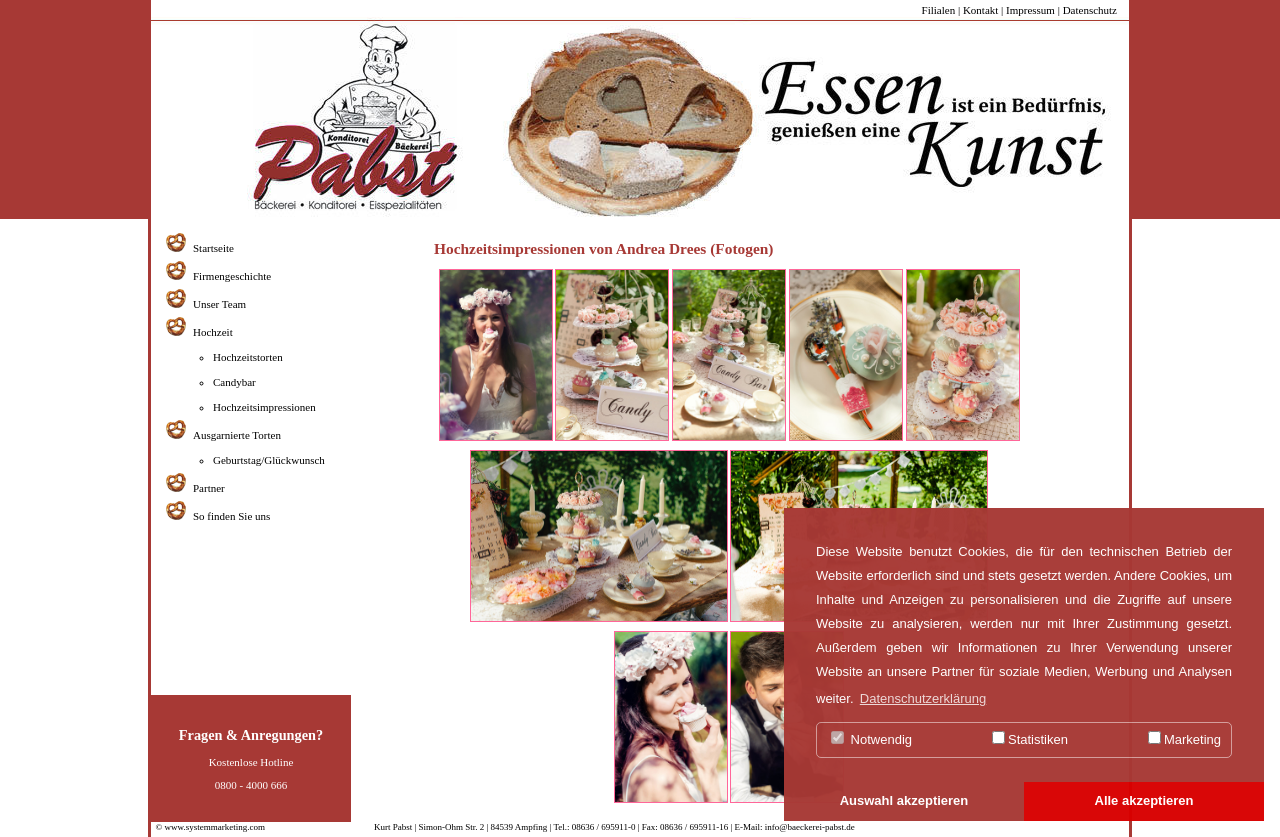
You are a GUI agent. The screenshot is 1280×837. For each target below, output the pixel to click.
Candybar (234, 382)
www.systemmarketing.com (215, 827)
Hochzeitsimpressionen (264, 407)
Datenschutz (1090, 10)
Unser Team (219, 304)
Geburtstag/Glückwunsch (269, 460)
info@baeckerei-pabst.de (809, 827)
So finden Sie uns (231, 516)
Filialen (939, 10)
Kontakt (980, 10)
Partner (209, 488)
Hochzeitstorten (248, 357)
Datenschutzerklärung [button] (923, 698)
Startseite (213, 248)
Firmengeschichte (232, 276)
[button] (904, 802)
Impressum (1030, 10)
